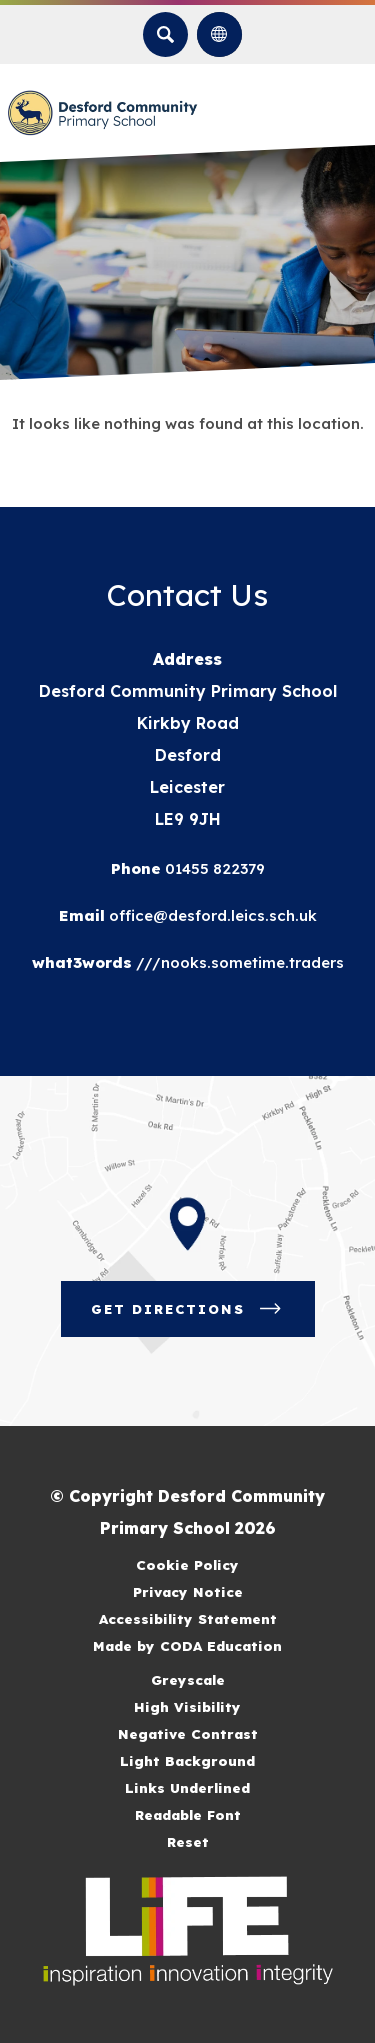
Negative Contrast (188, 1733)
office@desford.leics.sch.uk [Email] (211, 915)
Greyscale (188, 1679)
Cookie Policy (187, 1564)
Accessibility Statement (188, 1618)
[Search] (165, 34)
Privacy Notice (188, 1591)
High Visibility (187, 1706)
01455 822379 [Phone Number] (213, 868)
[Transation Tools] (219, 34)
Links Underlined (187, 1787)
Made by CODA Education (187, 1645)
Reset (188, 1841)
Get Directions (188, 1309)
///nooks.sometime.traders (238, 962)
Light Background (187, 1760)
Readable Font (188, 1814)
